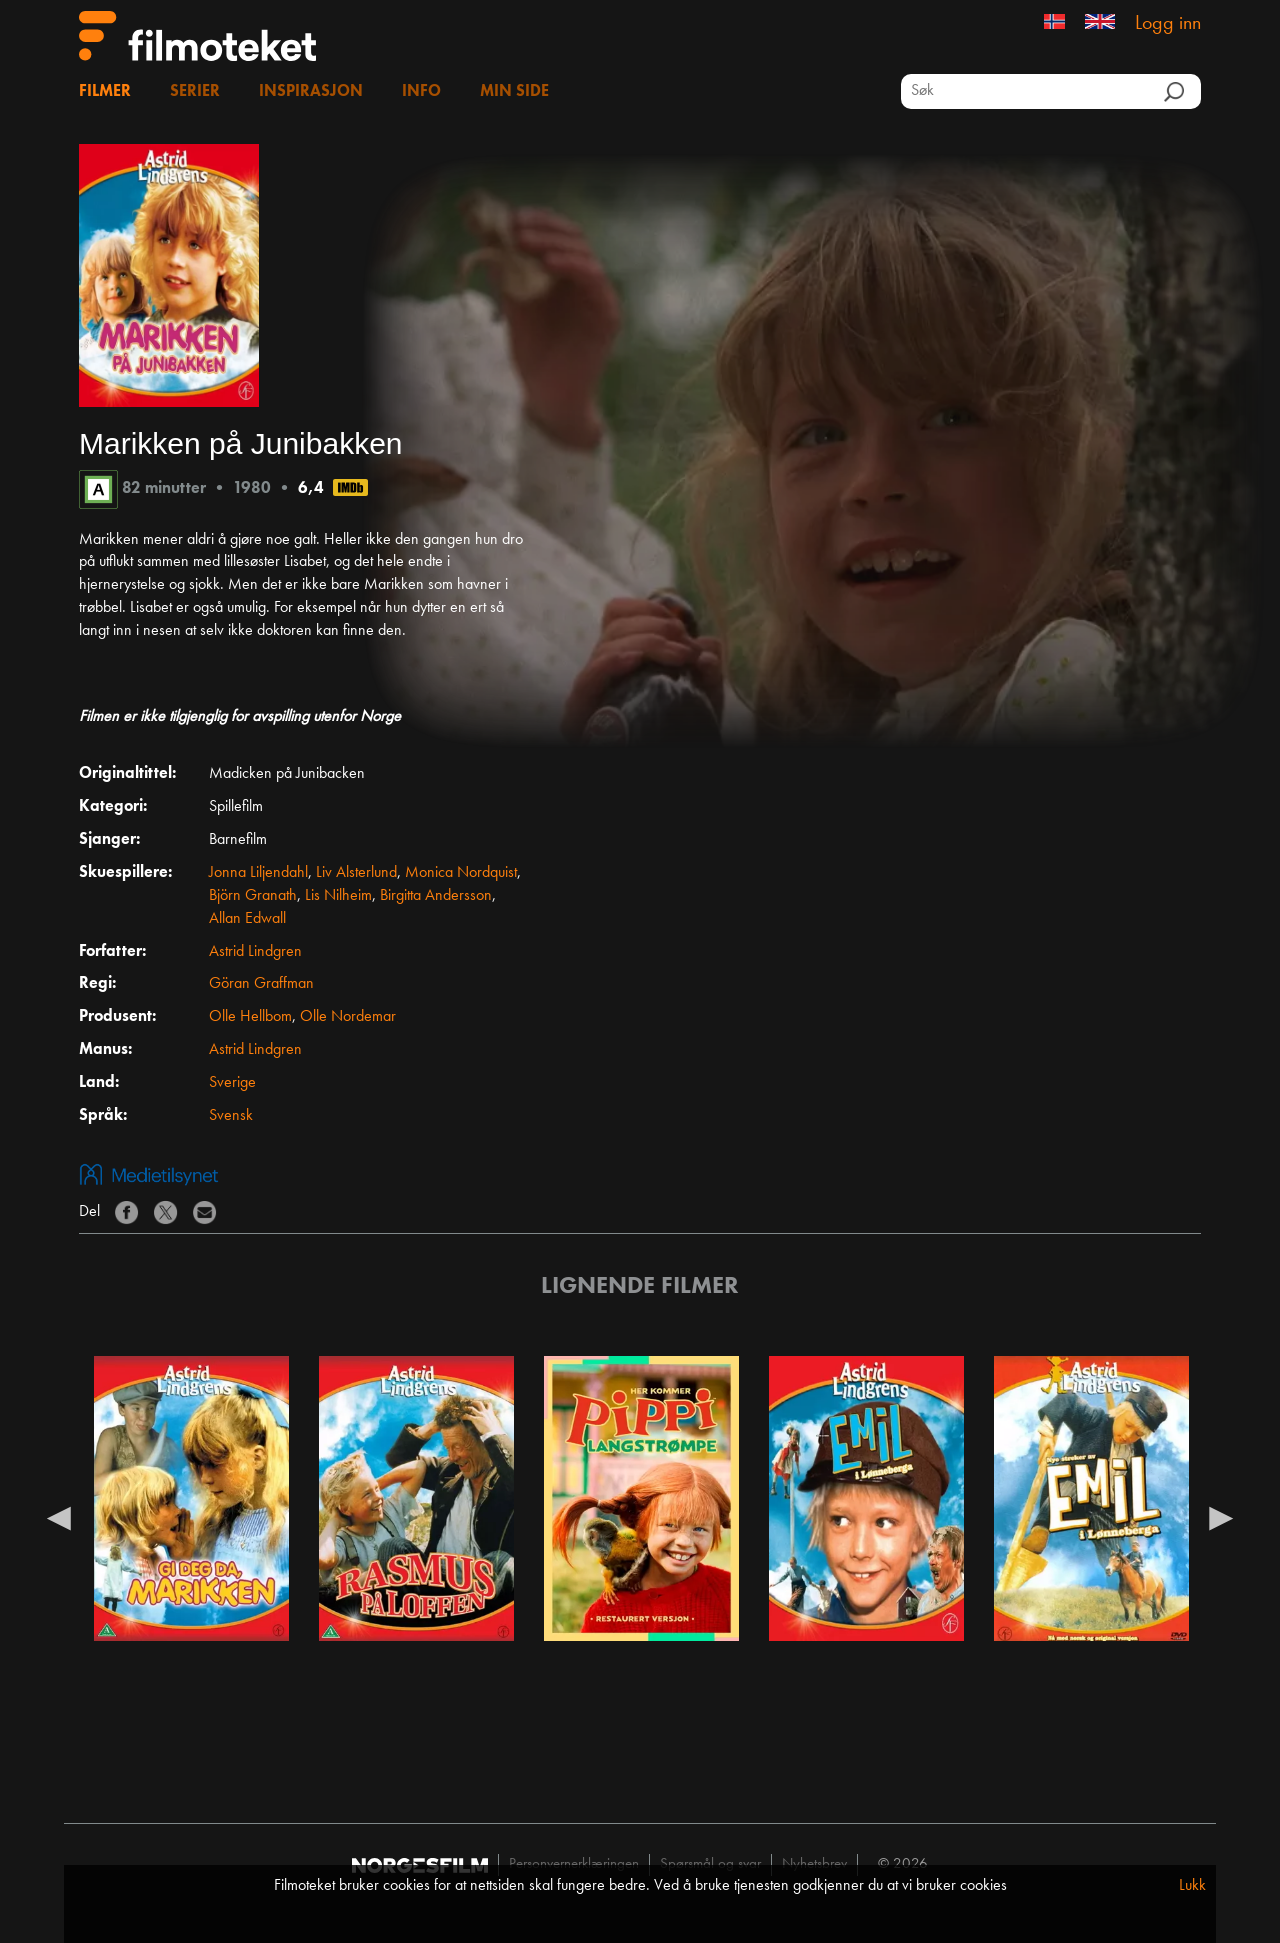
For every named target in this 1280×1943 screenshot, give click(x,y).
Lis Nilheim (338, 896)
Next (1221, 1517)
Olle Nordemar (348, 1017)
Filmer (105, 92)
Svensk (231, 1116)
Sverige (232, 1083)
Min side (514, 92)
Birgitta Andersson (436, 896)
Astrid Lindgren (255, 952)
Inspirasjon (311, 92)
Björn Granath (253, 896)
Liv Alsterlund (356, 873)
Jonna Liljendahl (258, 873)
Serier (195, 92)
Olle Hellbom (250, 1017)
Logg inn (1168, 24)
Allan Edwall (247, 919)
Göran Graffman (261, 984)
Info (421, 92)
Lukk (1192, 1886)
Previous (59, 1517)
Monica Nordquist (461, 873)
